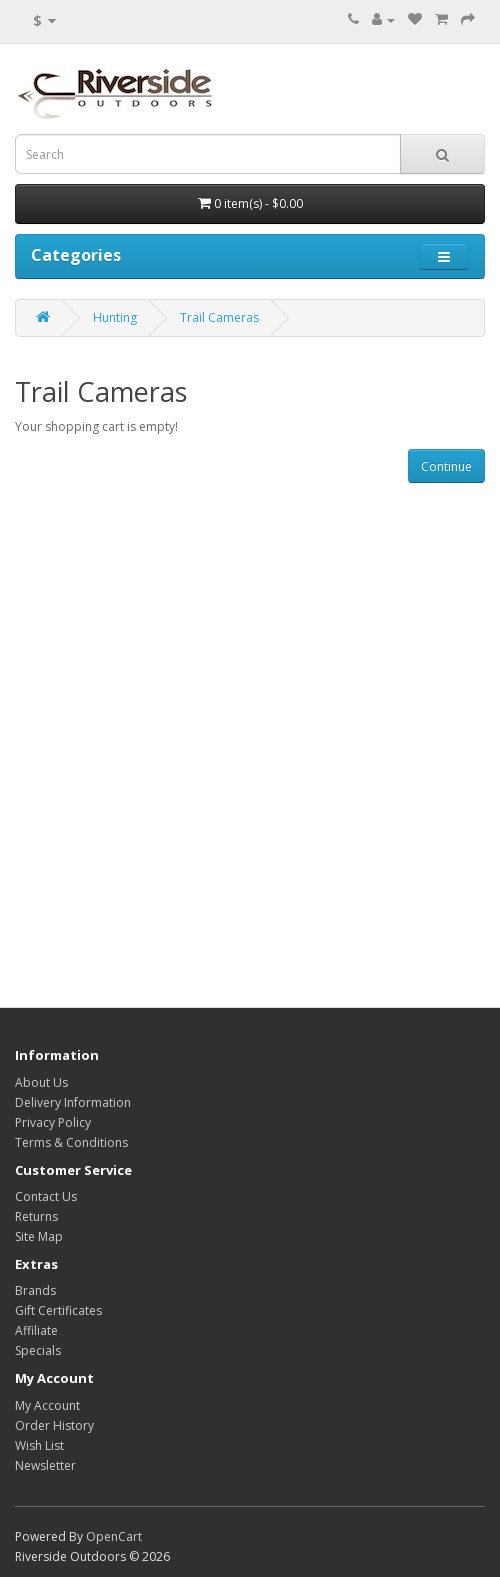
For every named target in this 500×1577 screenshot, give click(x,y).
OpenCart (114, 1536)
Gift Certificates (58, 1310)
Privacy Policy (53, 1122)
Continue (446, 466)
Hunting (115, 317)
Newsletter (45, 1465)
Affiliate (36, 1330)
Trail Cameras (219, 317)
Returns (36, 1216)
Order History (54, 1425)
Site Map (39, 1236)
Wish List (39, 1445)
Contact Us (46, 1196)
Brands (35, 1290)
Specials (38, 1350)
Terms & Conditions (71, 1142)
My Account (47, 1405)
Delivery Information (73, 1102)
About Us (41, 1082)
